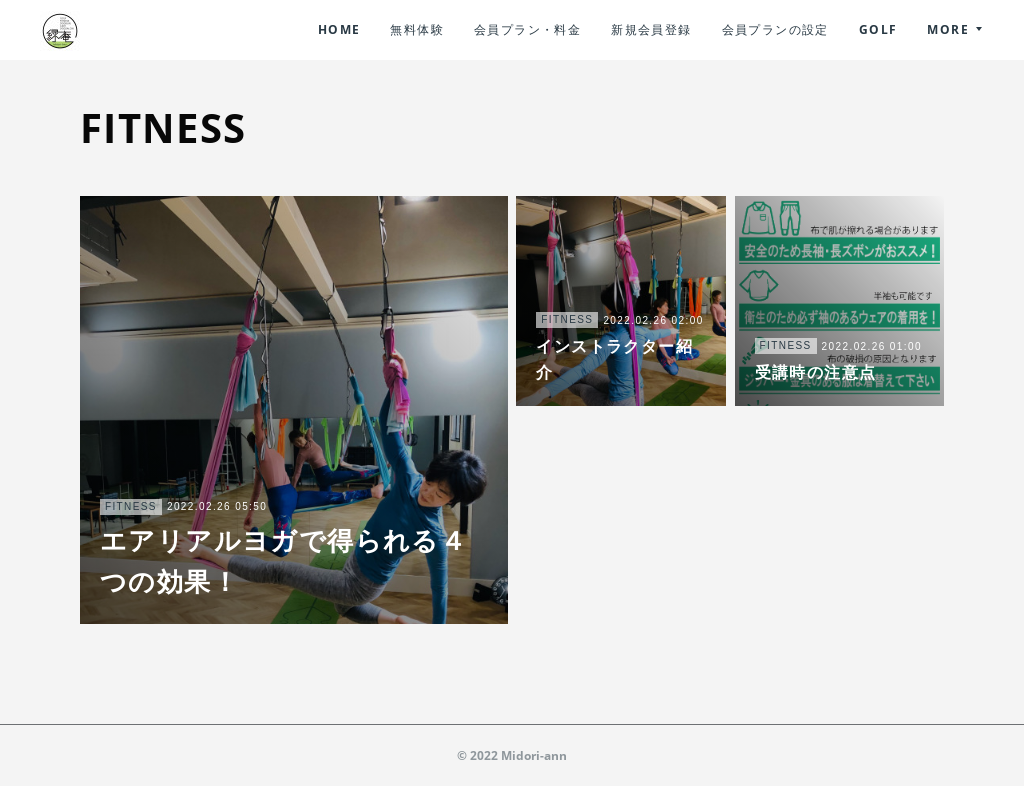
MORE (948, 29)
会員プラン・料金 (527, 29)
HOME (339, 29)
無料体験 (417, 29)
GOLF (878, 29)
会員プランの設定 (775, 29)
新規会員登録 (651, 29)
